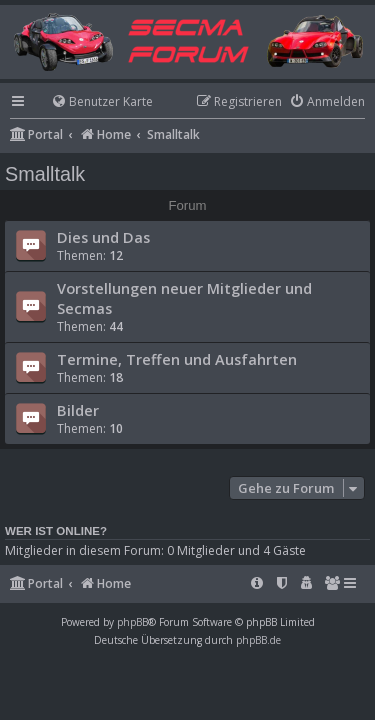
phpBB (132, 622)
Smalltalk (45, 174)
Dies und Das (103, 237)
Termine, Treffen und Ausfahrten (177, 359)
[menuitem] (93, 102)
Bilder (78, 410)
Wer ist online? (56, 531)
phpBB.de (258, 640)
